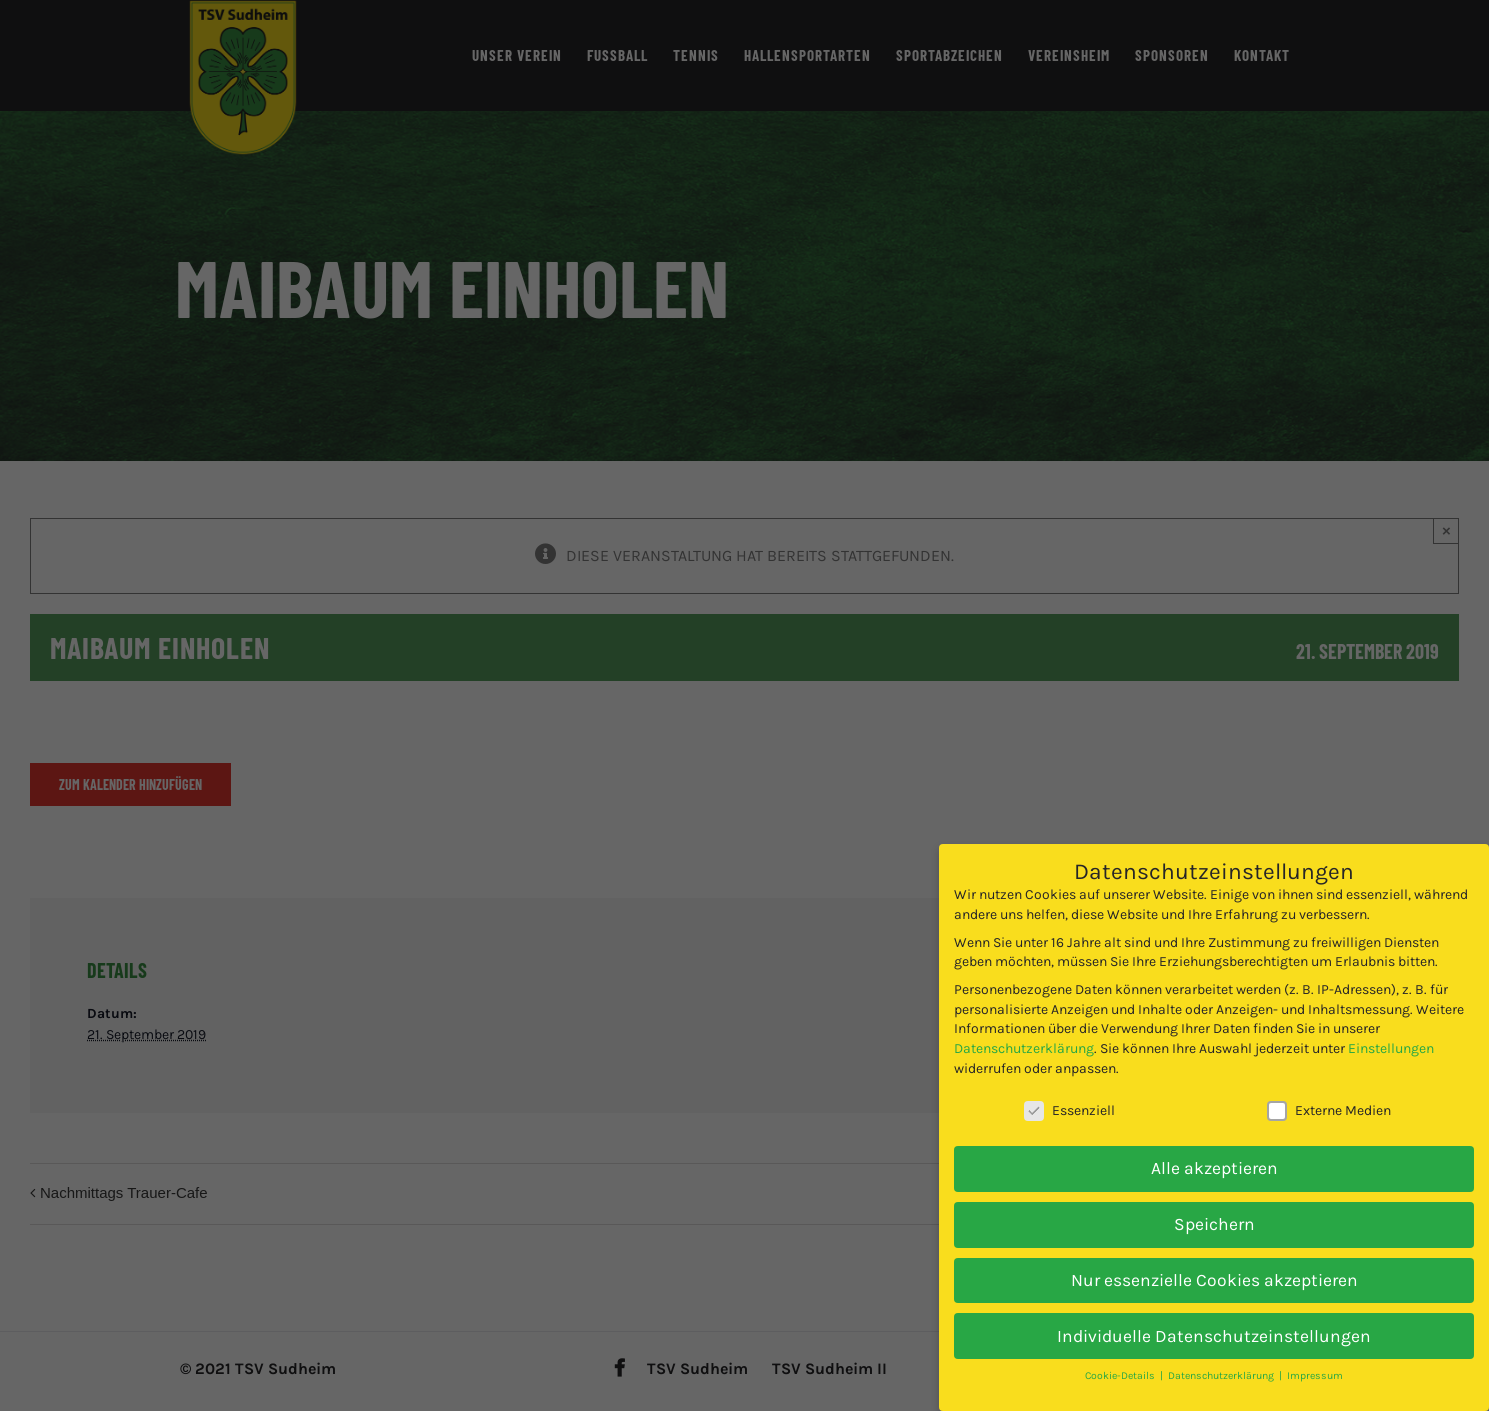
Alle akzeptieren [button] (1214, 1152)
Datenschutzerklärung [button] (1222, 1359)
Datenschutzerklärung (1024, 1032)
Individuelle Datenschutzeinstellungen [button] (1214, 1319)
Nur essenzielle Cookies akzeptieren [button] (1214, 1263)
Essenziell (1069, 1094)
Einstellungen (1391, 1032)
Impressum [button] (1315, 1359)
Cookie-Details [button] (1121, 1359)
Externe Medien (1329, 1094)
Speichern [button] (1214, 1207)
